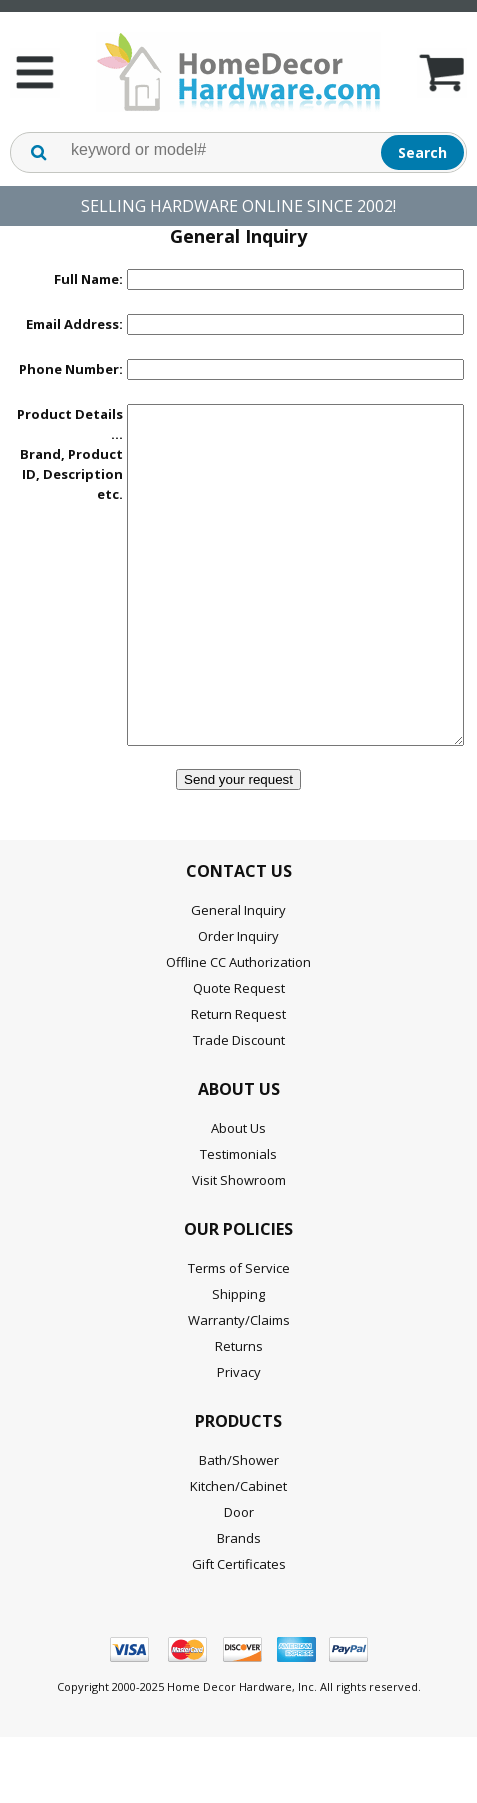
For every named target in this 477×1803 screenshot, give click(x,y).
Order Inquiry (238, 996)
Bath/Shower (239, 1520)
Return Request (238, 1074)
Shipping (238, 1354)
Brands (239, 1598)
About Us (238, 1188)
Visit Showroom (239, 1240)
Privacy (239, 1432)
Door (239, 1572)
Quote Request (239, 1048)
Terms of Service (239, 1328)
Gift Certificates (239, 1624)
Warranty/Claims (239, 1380)
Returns (239, 1406)
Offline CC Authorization (238, 1022)
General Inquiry (238, 970)
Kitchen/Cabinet (238, 1546)
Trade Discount (239, 1100)
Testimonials (238, 1214)
